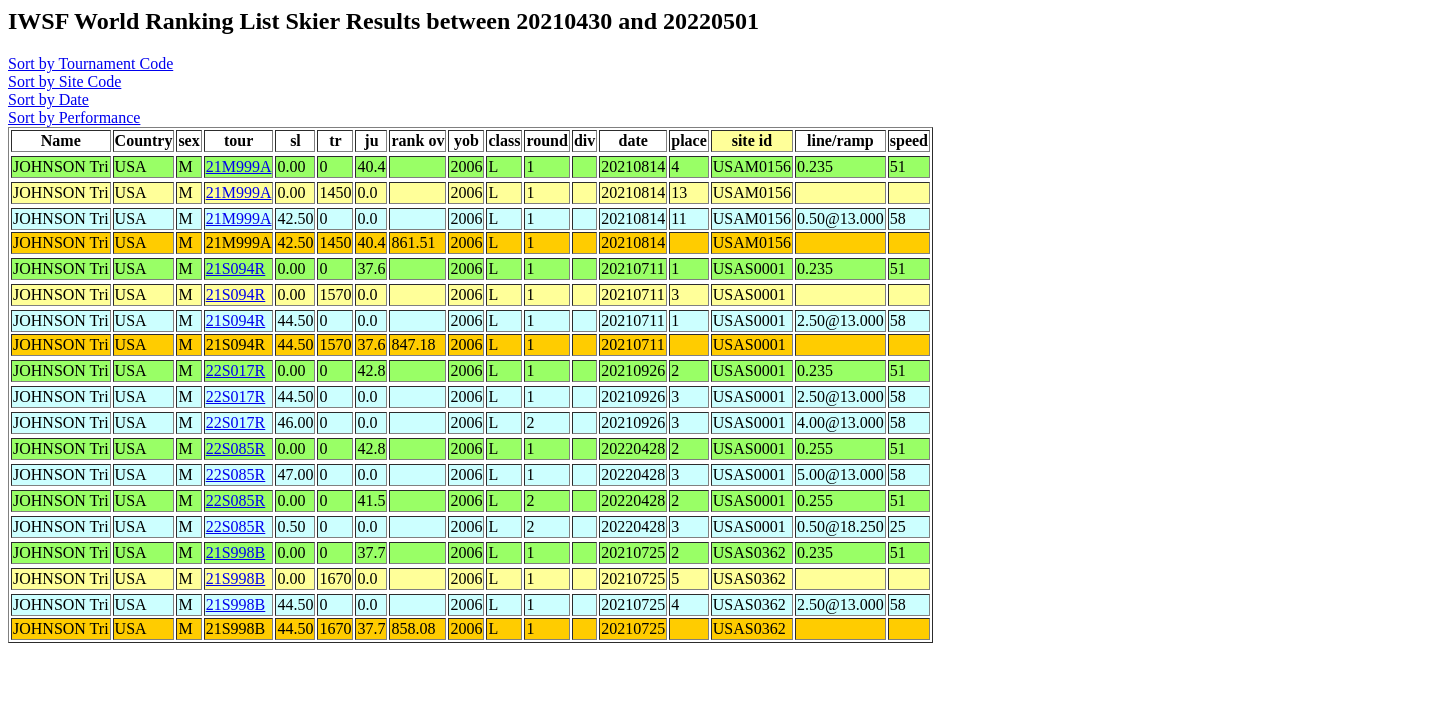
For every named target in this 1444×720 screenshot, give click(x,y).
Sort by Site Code (64, 81)
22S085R (236, 448)
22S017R (236, 370)
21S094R (236, 268)
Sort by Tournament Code (90, 63)
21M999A (239, 166)
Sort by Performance (74, 117)
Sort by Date (48, 99)
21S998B (236, 552)
